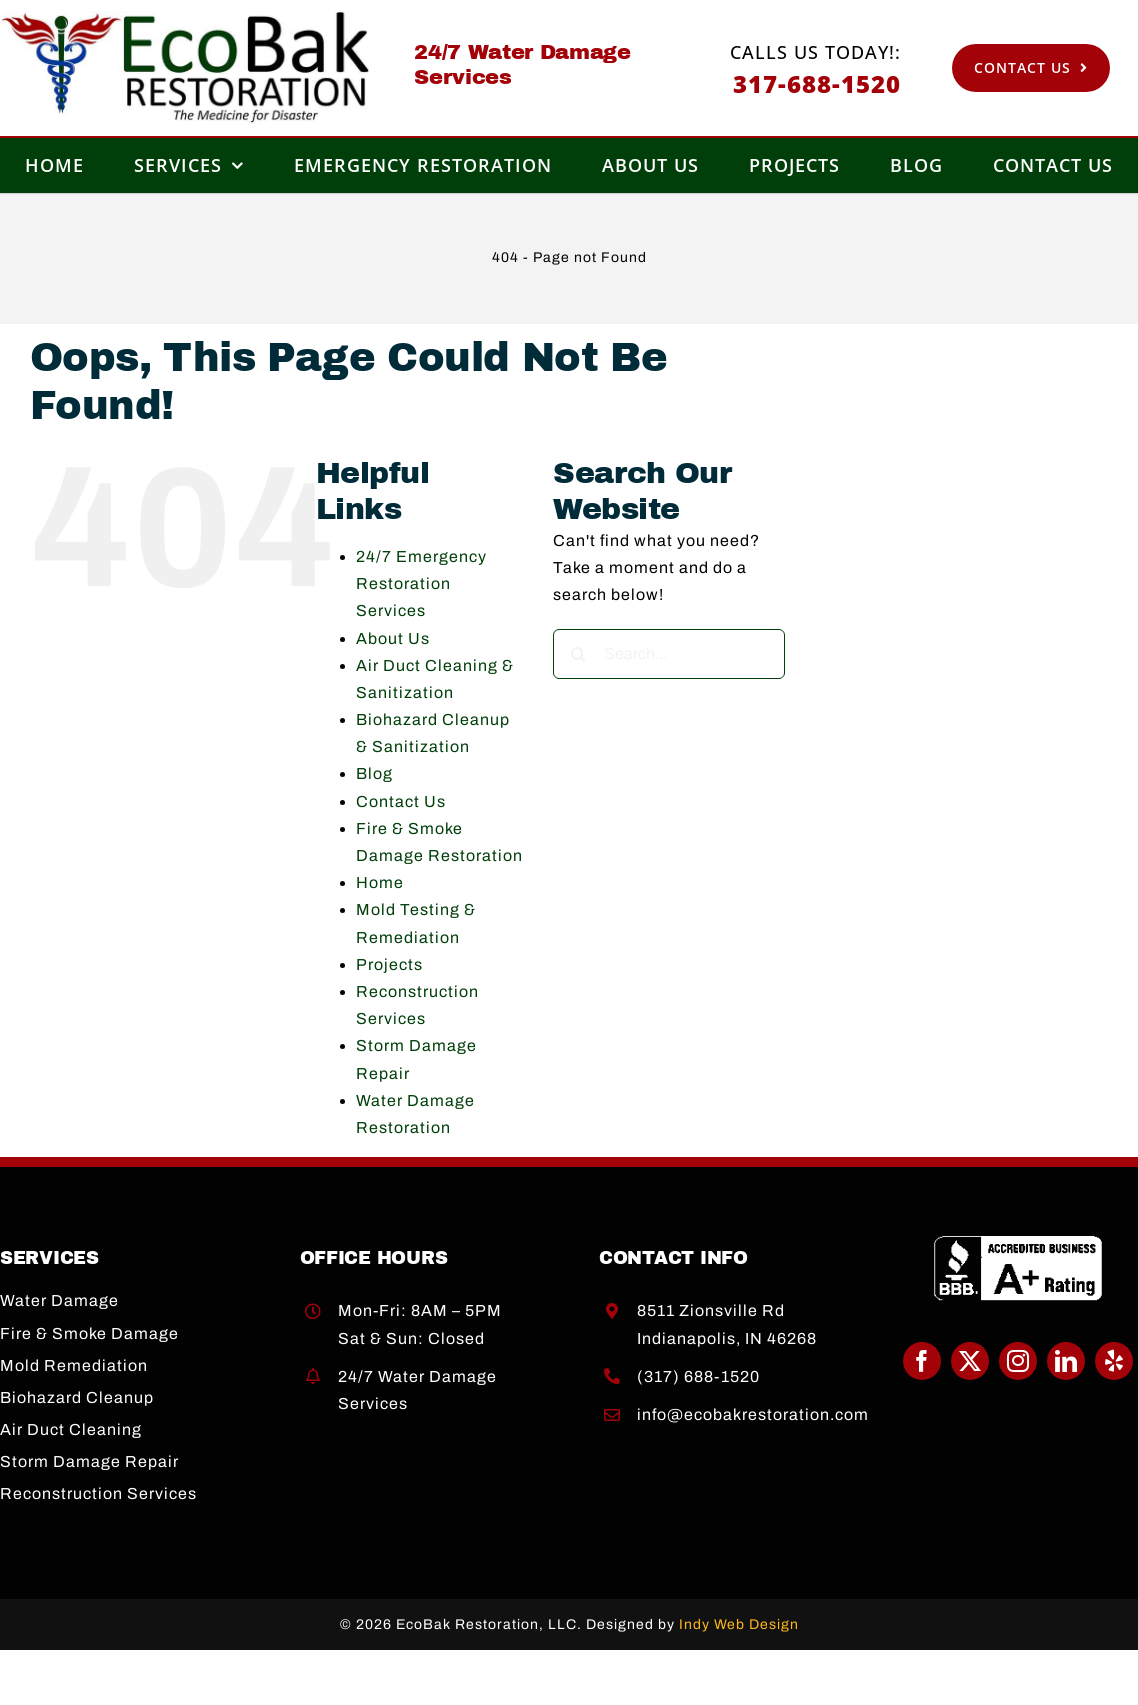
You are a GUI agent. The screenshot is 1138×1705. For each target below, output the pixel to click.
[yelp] (1114, 1361)
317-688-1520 (817, 83)
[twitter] (970, 1361)
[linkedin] (1066, 1361)
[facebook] (922, 1361)
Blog (374, 773)
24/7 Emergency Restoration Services (421, 583)
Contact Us (401, 801)
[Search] (578, 654)
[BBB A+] (1018, 1242)
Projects (389, 964)
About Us (393, 638)
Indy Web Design (739, 1624)
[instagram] (1018, 1361)
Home (380, 882)
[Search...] (669, 654)
